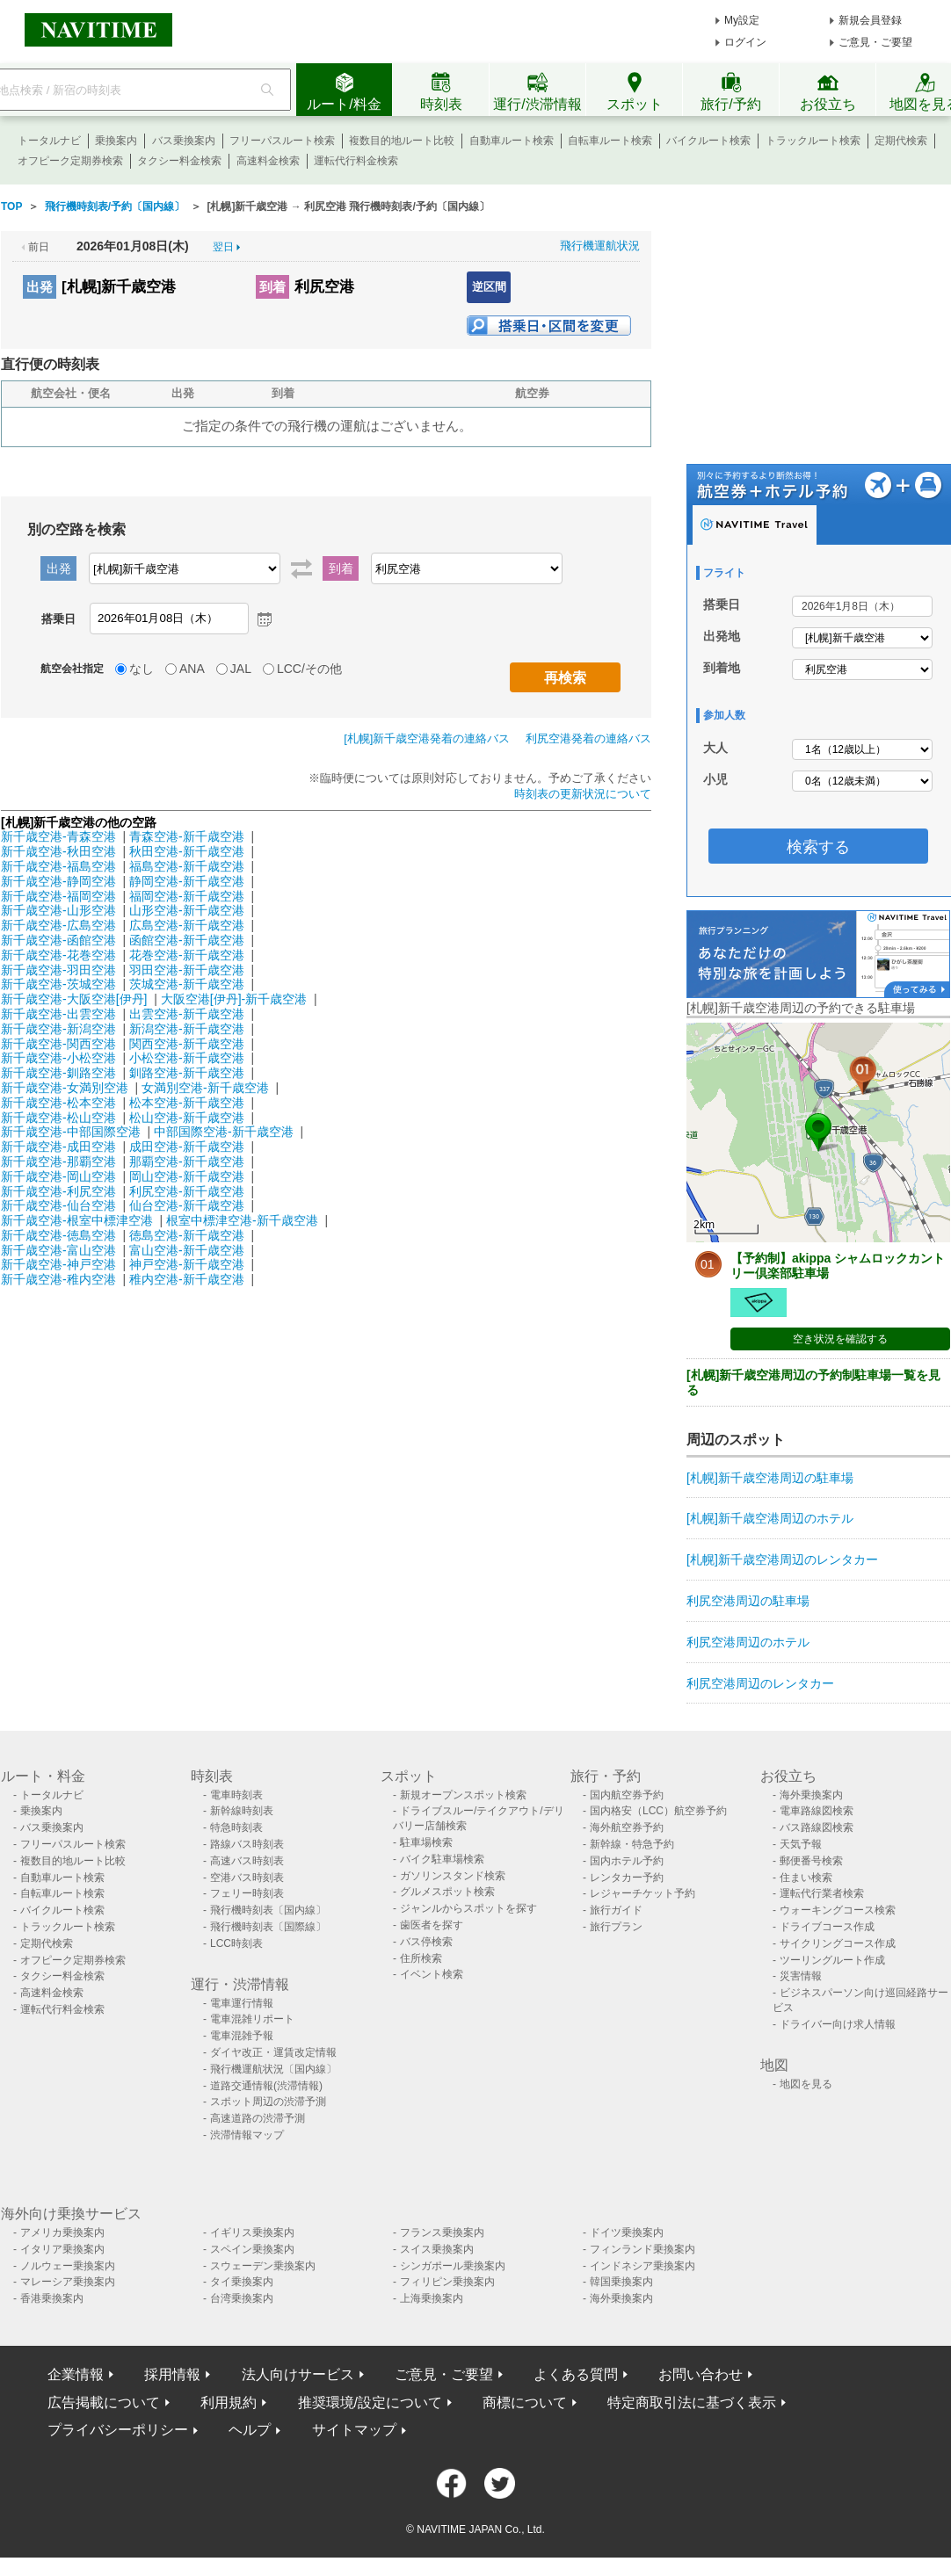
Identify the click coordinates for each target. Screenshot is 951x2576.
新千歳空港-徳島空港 (58, 1235)
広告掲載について (103, 2402)
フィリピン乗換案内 (447, 2282)
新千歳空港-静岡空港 (58, 881)
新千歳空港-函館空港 (58, 940)
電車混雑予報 (241, 2036)
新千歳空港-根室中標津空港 (77, 1220)
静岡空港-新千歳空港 (186, 881)
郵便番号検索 (811, 1861)
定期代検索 (901, 140)
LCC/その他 (309, 669)
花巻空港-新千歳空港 (186, 955)
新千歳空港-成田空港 (58, 1147)
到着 (272, 286)
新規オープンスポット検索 (463, 1795)
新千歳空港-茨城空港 (58, 984)
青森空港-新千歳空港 (186, 836)
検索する (818, 847)
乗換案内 (116, 140)
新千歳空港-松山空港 (58, 1118)
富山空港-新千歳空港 (186, 1250)
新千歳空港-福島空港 (58, 866)
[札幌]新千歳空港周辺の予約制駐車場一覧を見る (813, 1382)
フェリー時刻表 (247, 1893)
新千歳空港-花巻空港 (58, 955)
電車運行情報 (241, 2003)
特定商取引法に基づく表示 (691, 2402)
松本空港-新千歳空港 (186, 1103)
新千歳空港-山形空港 (58, 910)
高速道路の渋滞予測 (257, 2118)
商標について (525, 2402)
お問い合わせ (700, 2374)
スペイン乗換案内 (252, 2249)
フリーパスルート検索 (282, 140)
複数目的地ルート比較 (401, 140)
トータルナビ (49, 140)
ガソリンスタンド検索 (452, 1876)
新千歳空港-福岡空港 (58, 896)
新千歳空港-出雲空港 (58, 1014)
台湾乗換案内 (241, 2298)
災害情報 (801, 1976)
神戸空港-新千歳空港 (186, 1264)
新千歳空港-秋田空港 (58, 851)
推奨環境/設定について (370, 2402)
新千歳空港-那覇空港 (58, 1161)
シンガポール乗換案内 (452, 2266)
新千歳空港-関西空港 (58, 1044)
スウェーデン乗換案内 (263, 2266)
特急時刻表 (236, 1827)
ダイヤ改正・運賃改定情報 (273, 2052)
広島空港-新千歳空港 (186, 925)
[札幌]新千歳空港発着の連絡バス (427, 738)
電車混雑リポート (252, 2019)
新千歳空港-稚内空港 (58, 1279)
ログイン (745, 42)
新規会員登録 (870, 20)
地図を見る (806, 2084)
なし (141, 669)
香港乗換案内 (51, 2298)
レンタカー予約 (627, 1877)
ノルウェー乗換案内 (67, 2266)
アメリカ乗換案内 (62, 2232)
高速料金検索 (268, 161)
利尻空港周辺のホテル (747, 1642)
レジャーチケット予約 (642, 1893)
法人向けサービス (298, 2374)
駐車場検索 (426, 1842)
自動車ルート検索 (511, 140)
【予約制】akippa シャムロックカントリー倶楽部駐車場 (837, 1265)
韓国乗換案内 (621, 2282)
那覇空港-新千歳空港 (186, 1161)
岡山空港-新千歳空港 (186, 1176)
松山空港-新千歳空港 (186, 1118)
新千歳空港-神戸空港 (58, 1264)
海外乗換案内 (811, 1795)
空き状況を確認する (840, 1339)
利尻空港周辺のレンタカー (760, 1683)
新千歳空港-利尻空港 (58, 1191)
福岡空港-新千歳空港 (186, 896)
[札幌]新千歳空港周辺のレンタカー (782, 1559)
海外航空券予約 (627, 1827)
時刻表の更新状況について (582, 793)
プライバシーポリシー (117, 2429)
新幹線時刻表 (241, 1811)
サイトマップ (354, 2429)
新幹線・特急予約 (632, 1844)
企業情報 (75, 2374)
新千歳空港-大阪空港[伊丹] (74, 999)
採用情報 (172, 2374)
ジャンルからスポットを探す (468, 1908)
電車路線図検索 (816, 1811)
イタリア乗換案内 (62, 2249)
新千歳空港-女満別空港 (64, 1088)
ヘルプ (250, 2429)
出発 (39, 286)
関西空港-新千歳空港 (186, 1044)
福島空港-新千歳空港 (186, 866)
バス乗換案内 (183, 140)
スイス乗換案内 (437, 2249)
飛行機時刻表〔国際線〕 (268, 1927)
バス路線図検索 (816, 1827)
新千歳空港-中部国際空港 (71, 1132)
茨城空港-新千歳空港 (186, 984)
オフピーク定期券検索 (70, 161)
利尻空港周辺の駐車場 (747, 1601)
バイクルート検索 (708, 140)
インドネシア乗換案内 (642, 2266)
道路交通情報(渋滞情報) (266, 2086)
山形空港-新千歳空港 (186, 910)
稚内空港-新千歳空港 (186, 1279)
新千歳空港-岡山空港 (58, 1176)
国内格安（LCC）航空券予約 (658, 1811)
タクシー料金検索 (179, 161)
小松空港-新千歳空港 (186, 1058)
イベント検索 (431, 1974)
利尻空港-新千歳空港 (186, 1191)
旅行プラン (616, 1927)
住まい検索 (806, 1877)
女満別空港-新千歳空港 (205, 1088)
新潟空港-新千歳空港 (186, 1029)
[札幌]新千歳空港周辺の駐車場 (769, 1478)
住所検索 (421, 1958)
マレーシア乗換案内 (67, 2282)
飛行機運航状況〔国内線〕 (273, 2069)
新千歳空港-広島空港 (58, 925)
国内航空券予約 (627, 1795)
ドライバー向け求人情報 (838, 2024)
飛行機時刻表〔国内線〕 (268, 1910)
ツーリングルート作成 (832, 1960)
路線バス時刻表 (247, 1844)
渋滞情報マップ (247, 2135)
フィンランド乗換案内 (642, 2249)
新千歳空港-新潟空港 (58, 1029)
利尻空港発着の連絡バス (588, 738)
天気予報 (801, 1844)
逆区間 (489, 286)
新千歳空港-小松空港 (58, 1058)
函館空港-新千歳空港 (186, 940)
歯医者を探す (431, 1925)
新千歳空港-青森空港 (58, 836)
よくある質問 (576, 2374)
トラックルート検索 (813, 140)
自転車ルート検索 (610, 140)
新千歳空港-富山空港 (58, 1250)
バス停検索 (426, 1942)
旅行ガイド (616, 1910)
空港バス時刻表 (247, 1877)
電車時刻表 (236, 1795)
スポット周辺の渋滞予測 (268, 2101)
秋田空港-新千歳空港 (186, 851)
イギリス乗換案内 (252, 2232)
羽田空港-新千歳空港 (186, 970)
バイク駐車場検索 (442, 1859)
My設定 (741, 20)
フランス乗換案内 (442, 2232)
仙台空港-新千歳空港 (186, 1205)
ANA (192, 669)
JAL (240, 669)
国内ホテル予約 (627, 1861)
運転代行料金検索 (356, 161)
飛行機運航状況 (600, 245)
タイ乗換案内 (241, 2282)
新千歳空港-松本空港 (58, 1103)
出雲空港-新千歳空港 (186, 1014)
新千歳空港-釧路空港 (58, 1073)
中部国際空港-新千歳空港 (224, 1132)
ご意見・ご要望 (875, 42)
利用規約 (228, 2402)
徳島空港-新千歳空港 (186, 1235)
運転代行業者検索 (822, 1893)
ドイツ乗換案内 (627, 2232)
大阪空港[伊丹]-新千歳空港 (234, 999)
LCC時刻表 (236, 1943)
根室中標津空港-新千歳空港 (242, 1220)
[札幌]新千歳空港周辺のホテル (769, 1518)
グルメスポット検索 (447, 1891)
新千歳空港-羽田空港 (58, 970)
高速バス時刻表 (247, 1861)
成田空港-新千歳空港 (186, 1147)
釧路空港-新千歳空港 (186, 1073)
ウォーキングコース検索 (838, 1910)
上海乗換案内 (431, 2298)
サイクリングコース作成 (838, 1943)
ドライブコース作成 (827, 1927)
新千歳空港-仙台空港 (58, 1205)
